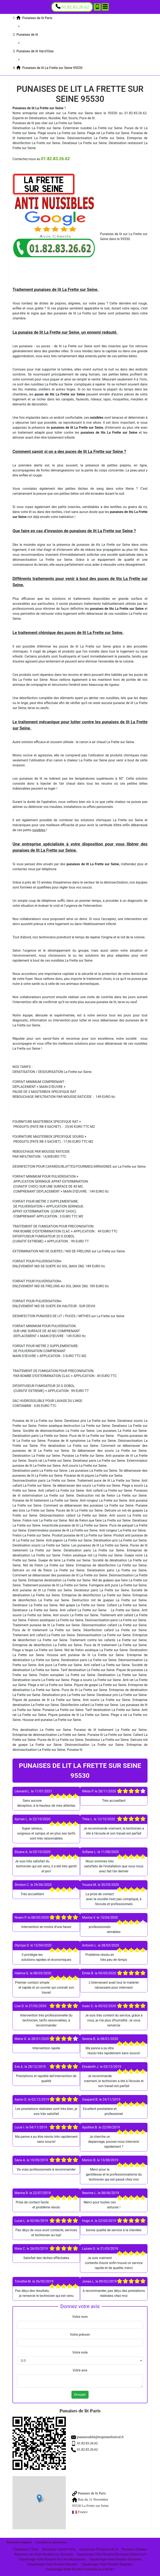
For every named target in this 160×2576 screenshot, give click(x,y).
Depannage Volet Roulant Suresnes (115, 2559)
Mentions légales (19, 2542)
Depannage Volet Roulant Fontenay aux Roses (80, 2569)
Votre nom (80, 2317)
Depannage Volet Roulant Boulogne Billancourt (111, 2554)
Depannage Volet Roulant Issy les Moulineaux (52, 2559)
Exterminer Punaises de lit (98, 2549)
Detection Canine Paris (59, 2549)
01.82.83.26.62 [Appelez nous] (72, 7)
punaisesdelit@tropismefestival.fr (102, 2437)
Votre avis (80, 2370)
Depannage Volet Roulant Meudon (53, 2564)
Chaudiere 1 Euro (25, 2549)
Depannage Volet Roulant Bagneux (106, 2564)
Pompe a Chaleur (134, 2549)
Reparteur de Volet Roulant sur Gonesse (43, 2554)
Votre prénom (80, 2335)
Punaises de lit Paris (89, 2493)
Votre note (80, 2352)
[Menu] (105, 7)
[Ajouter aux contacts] (97, 7)
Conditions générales (51, 2542)
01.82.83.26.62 (88, 2443)
